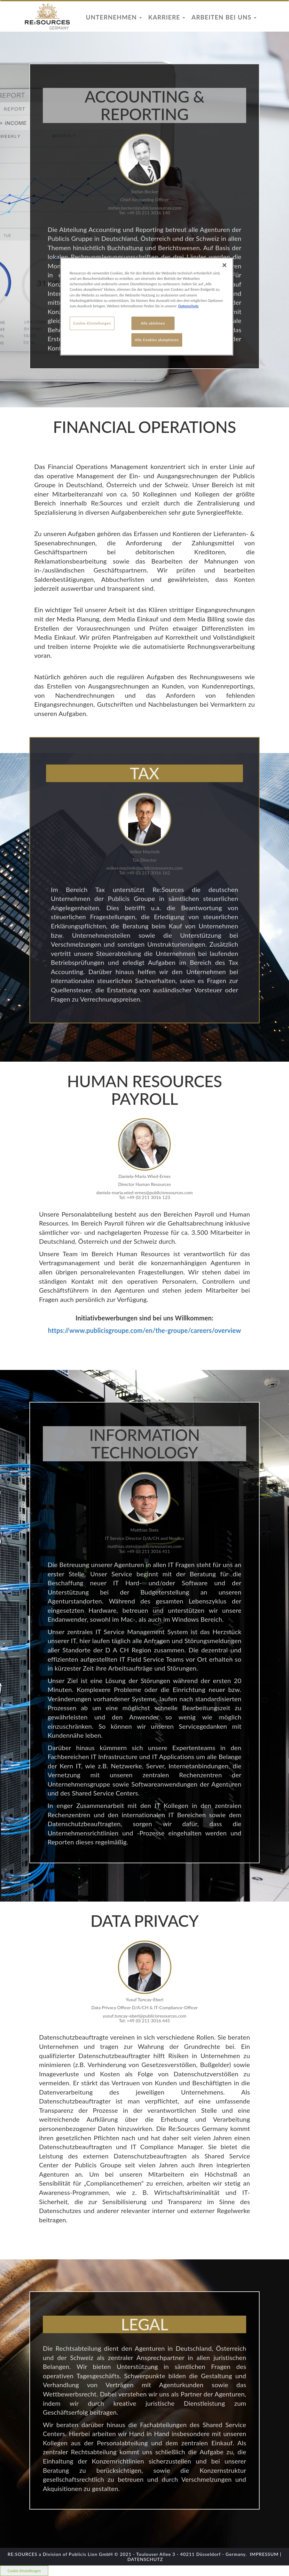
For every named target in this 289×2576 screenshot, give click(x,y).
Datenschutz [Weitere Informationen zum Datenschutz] (188, 306)
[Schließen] (224, 265)
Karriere (166, 17)
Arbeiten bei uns (223, 17)
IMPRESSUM (264, 2554)
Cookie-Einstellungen (92, 323)
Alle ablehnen (153, 323)
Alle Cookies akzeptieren (157, 340)
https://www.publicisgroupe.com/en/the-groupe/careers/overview (144, 1330)
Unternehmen (114, 17)
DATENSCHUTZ (145, 2559)
